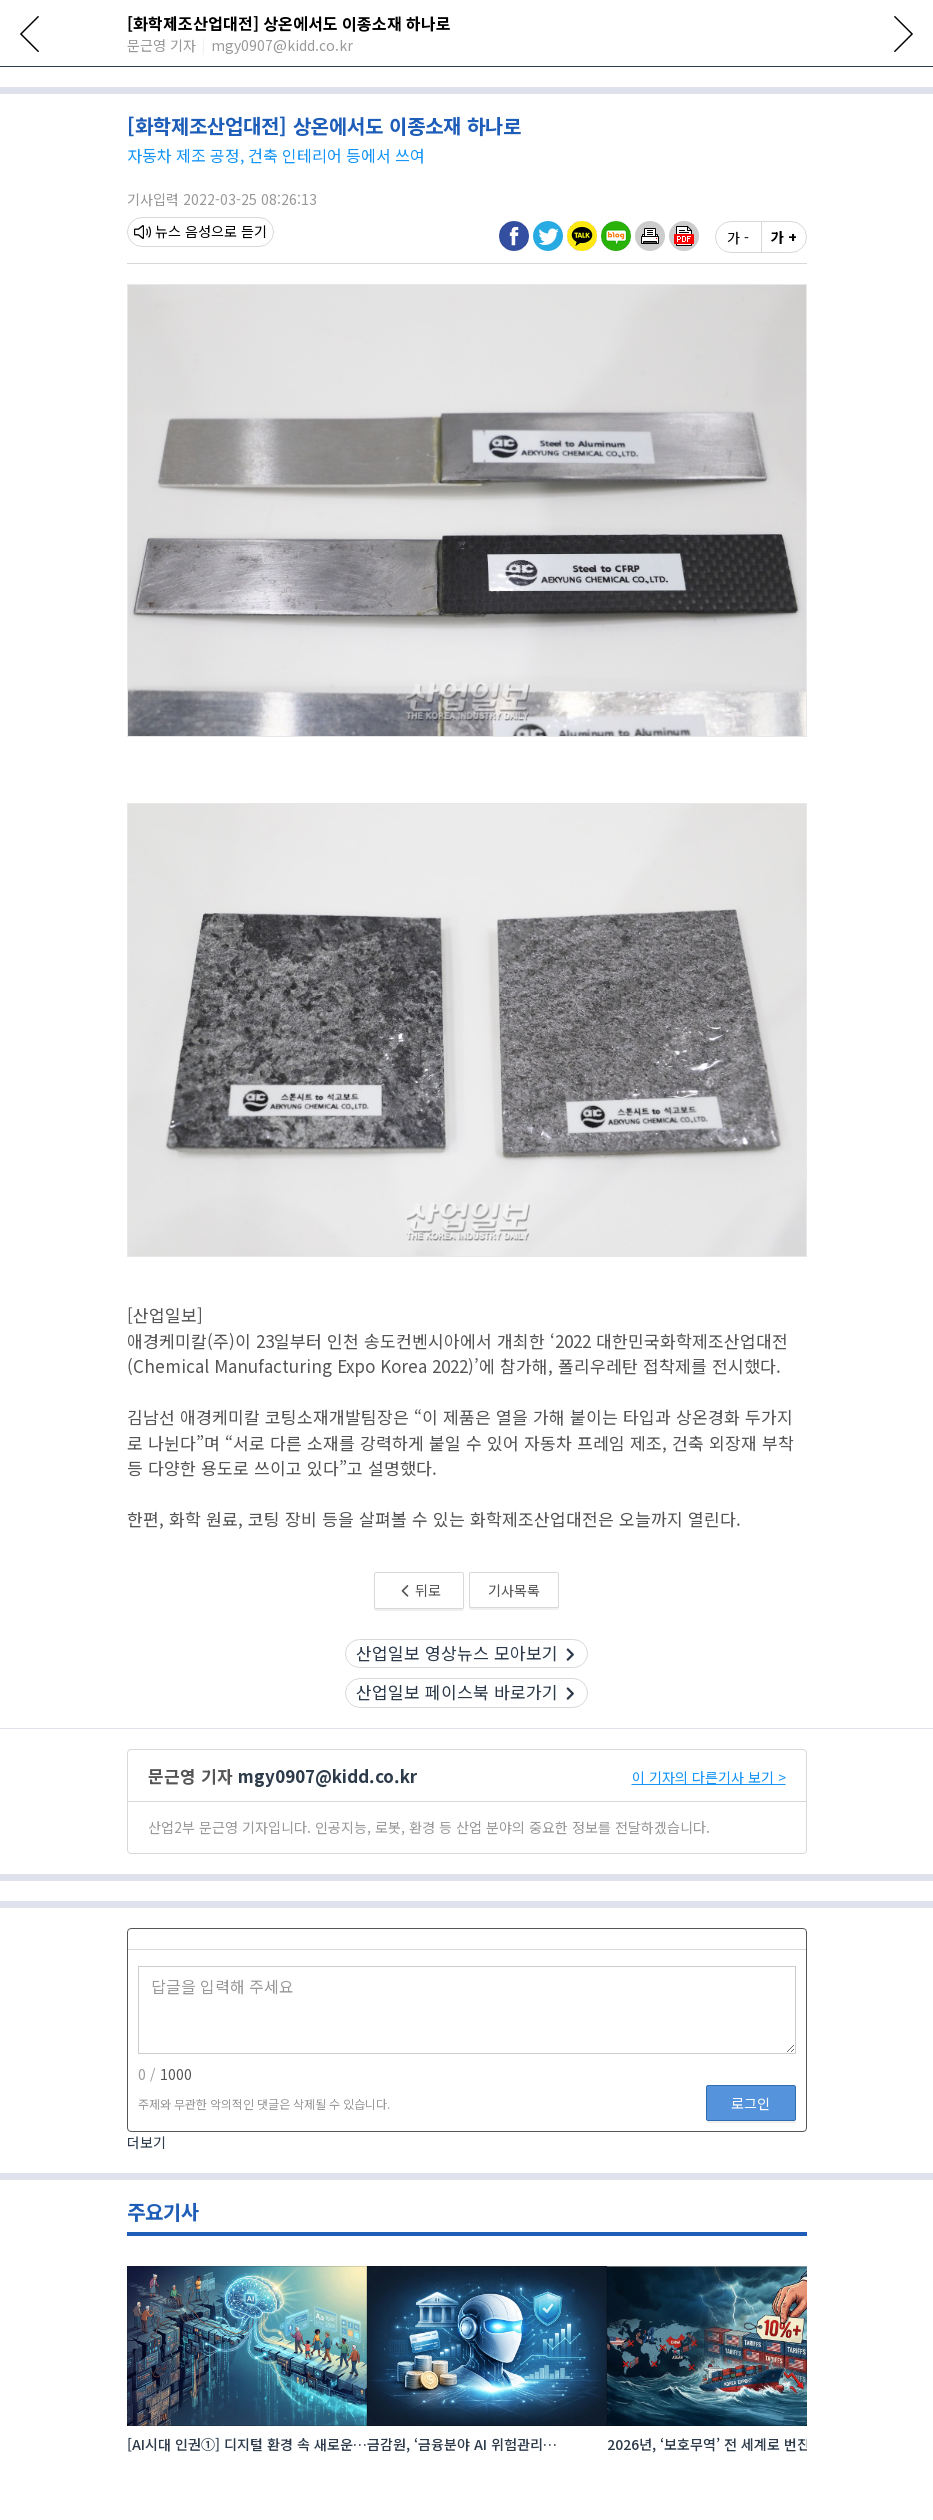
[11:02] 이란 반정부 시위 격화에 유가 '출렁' (290, 118)
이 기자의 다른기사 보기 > (709, 1844)
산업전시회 (251, 82)
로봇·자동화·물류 (372, 82)
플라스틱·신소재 (627, 82)
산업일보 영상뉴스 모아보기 (466, 1719)
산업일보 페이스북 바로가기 (466, 1759)
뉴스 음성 (172, 299)
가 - (738, 304)
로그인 (750, 2171)
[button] (650, 303)
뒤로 (419, 1657)
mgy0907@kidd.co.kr (327, 1842)
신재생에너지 (501, 82)
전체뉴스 (159, 82)
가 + (784, 304)
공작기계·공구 (756, 82)
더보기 (146, 2210)
